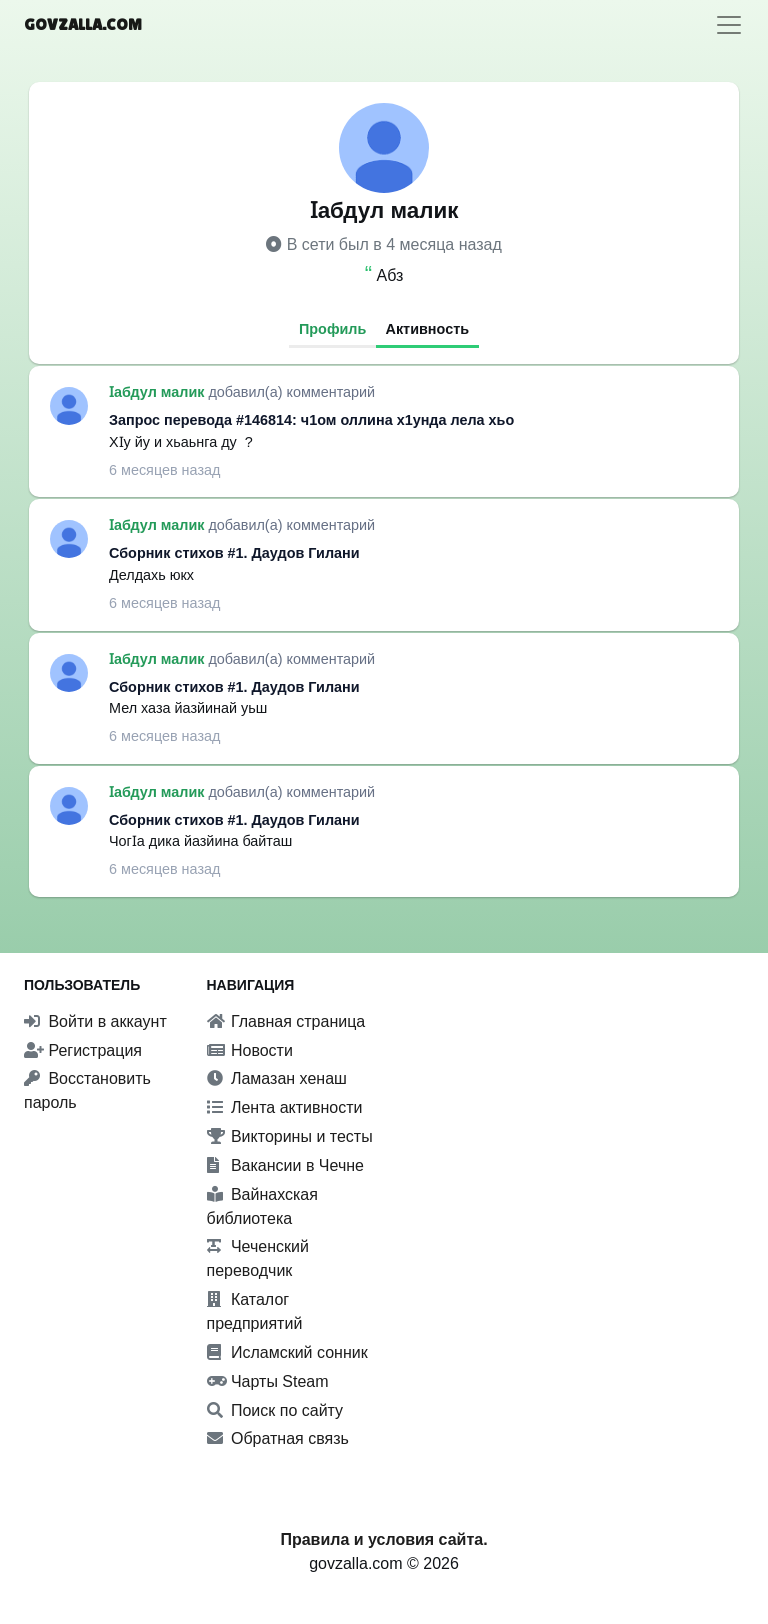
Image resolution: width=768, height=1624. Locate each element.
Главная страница (286, 1021)
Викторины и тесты (290, 1136)
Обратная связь (278, 1438)
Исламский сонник (287, 1352)
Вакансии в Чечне (285, 1165)
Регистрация (83, 1050)
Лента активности (285, 1107)
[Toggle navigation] (729, 25)
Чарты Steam (268, 1381)
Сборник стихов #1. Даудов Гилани (234, 553)
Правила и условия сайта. (383, 1539)
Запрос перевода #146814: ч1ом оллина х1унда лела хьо (311, 420)
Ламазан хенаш (277, 1078)
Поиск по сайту (275, 1410)
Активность (428, 329)
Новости (250, 1050)
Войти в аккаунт (95, 1021)
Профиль (332, 329)
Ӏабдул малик (158, 392)
